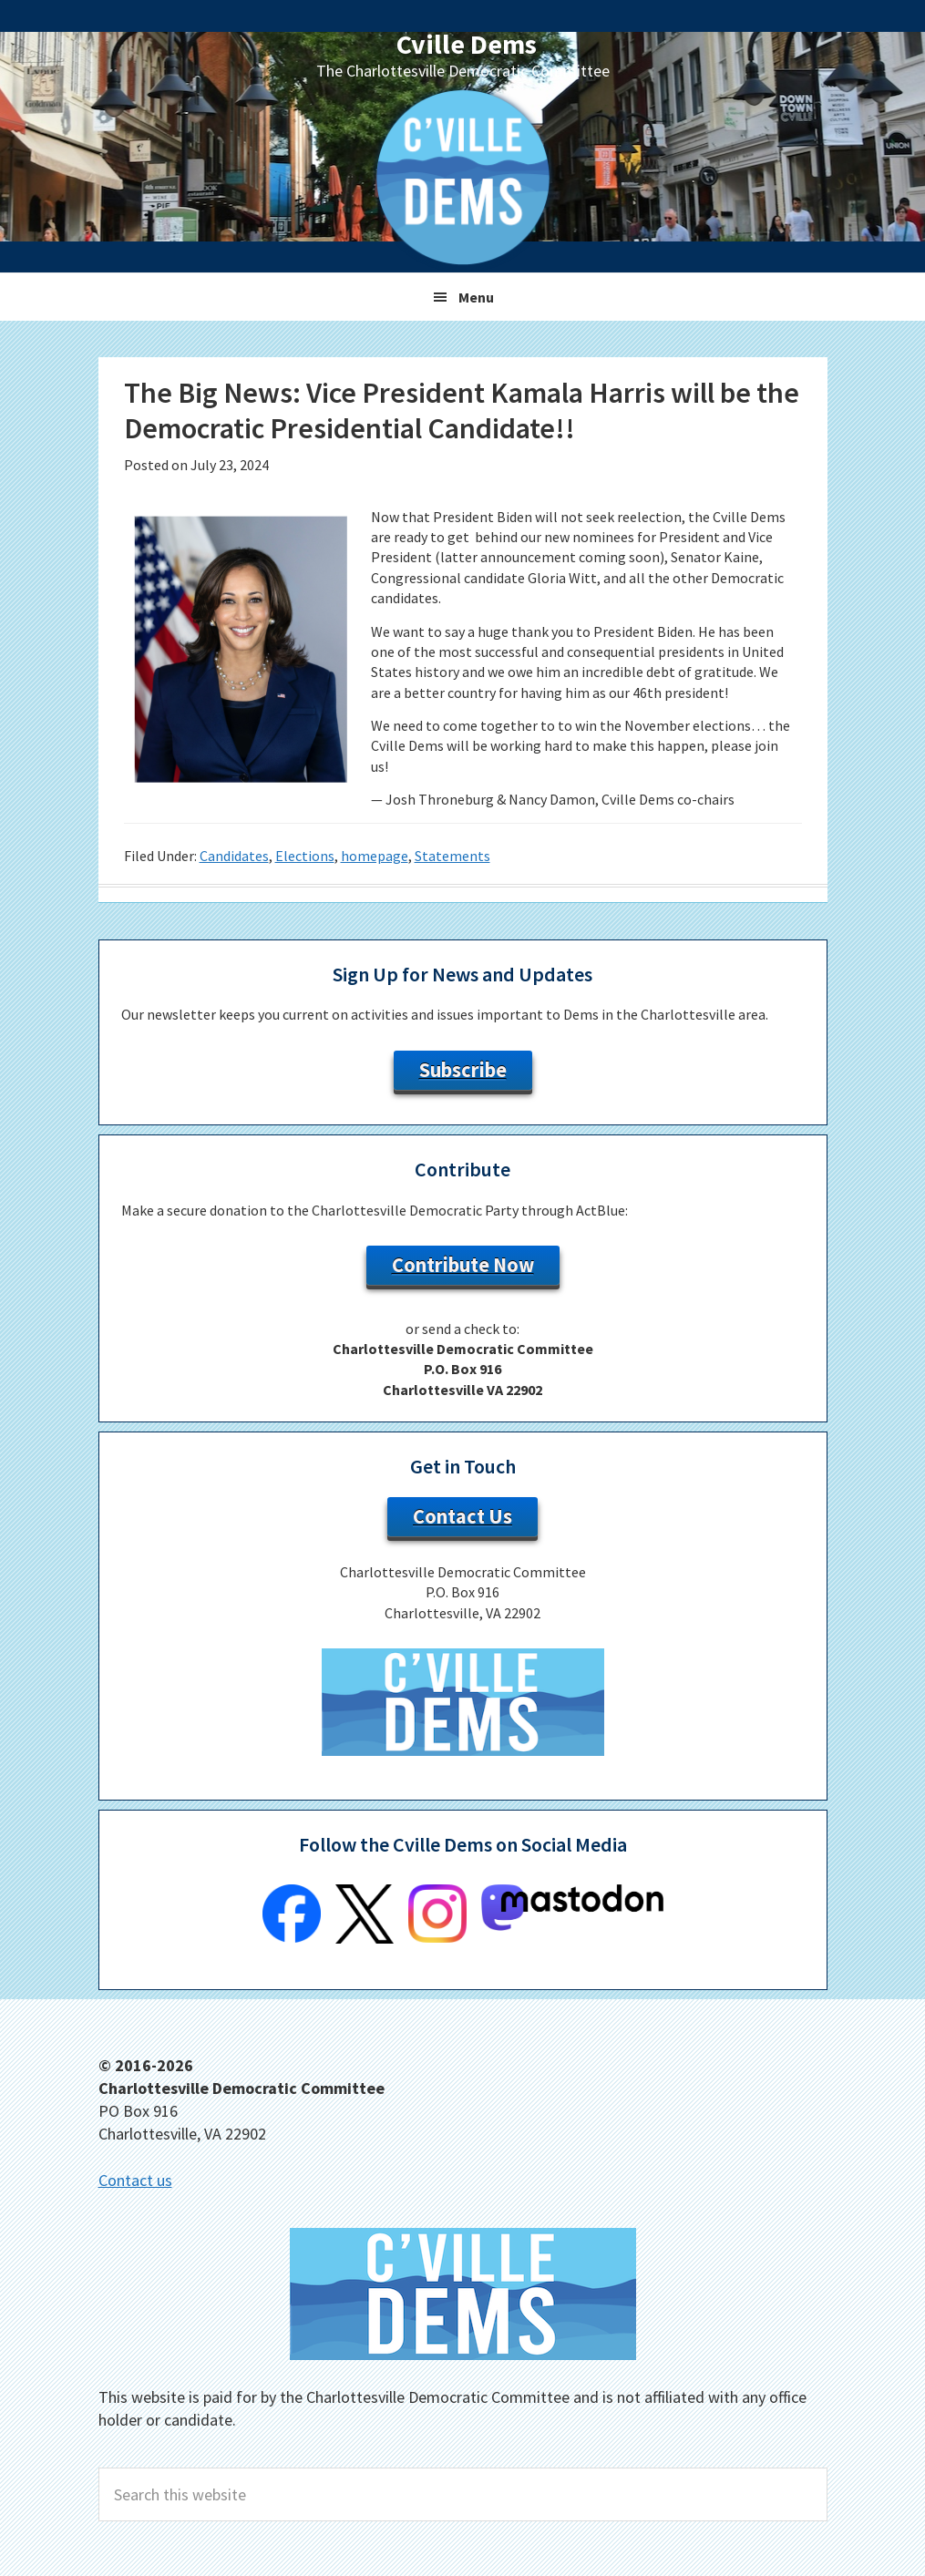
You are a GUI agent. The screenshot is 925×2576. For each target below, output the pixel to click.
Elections (304, 856)
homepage (374, 856)
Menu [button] (476, 297)
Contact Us (462, 1516)
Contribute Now (463, 1265)
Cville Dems (466, 43)
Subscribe (463, 1070)
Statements (452, 856)
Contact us (135, 2180)
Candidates (234, 856)
